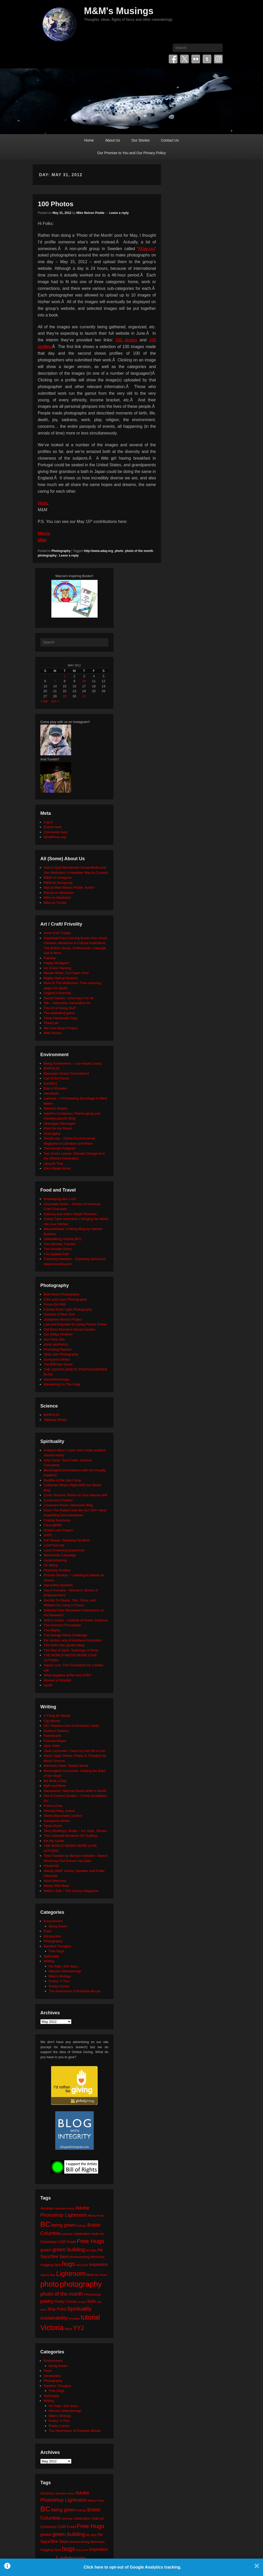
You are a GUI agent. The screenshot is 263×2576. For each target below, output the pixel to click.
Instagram (218, 59)
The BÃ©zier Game (58, 1364)
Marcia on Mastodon (59, 893)
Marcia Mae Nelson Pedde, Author (69, 887)
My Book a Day (55, 1781)
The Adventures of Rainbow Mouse (75, 1991)
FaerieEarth (52, 1736)
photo (119, 551)
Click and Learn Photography (65, 1299)
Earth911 (50, 1083)
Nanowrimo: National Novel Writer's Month (75, 1791)
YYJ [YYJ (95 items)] (78, 2328)
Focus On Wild (54, 1304)
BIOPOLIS (51, 1068)
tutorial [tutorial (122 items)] (90, 2317)
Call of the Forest (56, 1078)
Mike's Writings (60, 1976)
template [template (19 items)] (74, 2318)
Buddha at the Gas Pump (62, 1480)
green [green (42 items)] (46, 2249)
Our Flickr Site (54, 1339)
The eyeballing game (59, 1013)
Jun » (55, 701)
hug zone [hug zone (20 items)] (82, 2264)
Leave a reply (119, 213)
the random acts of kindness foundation (73, 1640)
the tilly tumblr (54, 1841)
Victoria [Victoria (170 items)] (52, 2328)
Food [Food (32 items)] (71, 2242)
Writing (49, 1961)
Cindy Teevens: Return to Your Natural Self (75, 1495)
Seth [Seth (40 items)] (91, 2301)
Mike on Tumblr (55, 903)
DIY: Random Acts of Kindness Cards (71, 1726)
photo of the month (139, 551)
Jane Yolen (52, 1746)
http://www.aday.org (98, 551)
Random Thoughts (57, 1946)
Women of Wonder (57, 1680)
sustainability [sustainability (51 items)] (54, 2318)
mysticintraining (55, 1560)
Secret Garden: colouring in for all (68, 998)
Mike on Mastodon (57, 897)
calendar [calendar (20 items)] (67, 2233)
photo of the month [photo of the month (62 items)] (61, 2294)
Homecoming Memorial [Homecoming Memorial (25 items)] (86, 2257)
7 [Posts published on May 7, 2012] (55, 681)
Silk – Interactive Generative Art (67, 1003)
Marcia (44, 533)
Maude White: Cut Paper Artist (66, 973)
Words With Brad (56, 1886)
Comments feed (55, 832)
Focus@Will (53, 1525)
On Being (51, 1565)
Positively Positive (57, 1570)
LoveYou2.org (54, 1545)
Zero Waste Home (57, 1168)
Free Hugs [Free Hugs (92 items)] (90, 2241)
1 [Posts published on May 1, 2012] (64, 676)
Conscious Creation (58, 1500)
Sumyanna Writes (57, 1359)
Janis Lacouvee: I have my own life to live (74, 1751)
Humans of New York (59, 1314)
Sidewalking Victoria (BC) (62, 1239)
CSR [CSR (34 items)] (62, 2242)
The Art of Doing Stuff (60, 1008)
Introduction (52, 1936)
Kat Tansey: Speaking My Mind (66, 1540)
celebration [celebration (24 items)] (82, 2234)
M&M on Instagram (58, 877)
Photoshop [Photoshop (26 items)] (92, 2294)
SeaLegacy (52, 1133)
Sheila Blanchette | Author (63, 1816)
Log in (48, 822)
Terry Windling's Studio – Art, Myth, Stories (75, 1831)
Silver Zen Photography (61, 1354)
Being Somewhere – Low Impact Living (72, 1063)
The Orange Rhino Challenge (65, 1635)
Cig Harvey (52, 1721)
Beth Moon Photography (62, 1294)
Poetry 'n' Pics (59, 1981)
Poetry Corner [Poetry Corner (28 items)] (65, 2302)
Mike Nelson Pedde (90, 213)
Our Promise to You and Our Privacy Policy (131, 153)
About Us (112, 140)
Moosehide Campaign (60, 1555)
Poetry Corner (59, 1986)
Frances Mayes (55, 1741)
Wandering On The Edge (62, 1384)
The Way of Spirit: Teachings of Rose (71, 1650)
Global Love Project (58, 1530)
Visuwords (51, 1866)
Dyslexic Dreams (56, 1731)
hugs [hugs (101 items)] (68, 2264)
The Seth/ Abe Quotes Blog (64, 1645)
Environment (53, 1921)
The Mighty (52, 1630)
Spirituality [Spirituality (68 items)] (79, 2309)
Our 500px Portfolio (58, 1334)
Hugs (42, 503)
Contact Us (170, 140)
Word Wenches (55, 1881)
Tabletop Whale (55, 1420)
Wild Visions (53, 1033)
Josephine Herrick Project (63, 1319)
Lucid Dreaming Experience (64, 1550)
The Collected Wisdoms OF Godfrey (70, 1836)
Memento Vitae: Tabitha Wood (66, 1766)
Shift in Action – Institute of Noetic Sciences (76, 1620)
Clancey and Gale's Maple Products (70, 1214)
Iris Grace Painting (57, 968)
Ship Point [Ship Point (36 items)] (57, 2309)
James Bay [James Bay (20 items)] (47, 2274)
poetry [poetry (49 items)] (46, 2301)
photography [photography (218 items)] (81, 2284)
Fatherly (50, 958)
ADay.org (146, 248)
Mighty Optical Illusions (61, 978)
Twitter (184, 59)
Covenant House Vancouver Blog (68, 1505)
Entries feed (52, 827)
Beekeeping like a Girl (60, 1199)
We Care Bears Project (61, 1028)
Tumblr (207, 59)
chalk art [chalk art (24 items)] (97, 2234)
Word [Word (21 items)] (68, 2329)
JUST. (48, 1535)
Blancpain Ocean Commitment (66, 1073)
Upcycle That (53, 1163)
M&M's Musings (119, 11)
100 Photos (55, 204)
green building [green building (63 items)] (68, 2249)
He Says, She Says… (65, 1966)
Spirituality (51, 1956)
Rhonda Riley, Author (59, 1811)
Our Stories (141, 140)
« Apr (44, 701)
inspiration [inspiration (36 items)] (98, 2264)
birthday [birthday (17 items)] (82, 2225)
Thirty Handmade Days (61, 1018)
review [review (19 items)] (82, 2301)
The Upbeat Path (56, 1254)
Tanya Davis (53, 1826)
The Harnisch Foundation (62, 1625)
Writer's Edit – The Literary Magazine (71, 1891)
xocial (48, 1685)
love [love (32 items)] (90, 2274)
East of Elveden (55, 1088)
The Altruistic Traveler (60, 1244)
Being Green (58, 1926)
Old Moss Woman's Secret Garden (69, 1329)
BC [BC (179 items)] (45, 2224)
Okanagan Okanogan (60, 1123)
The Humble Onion (58, 1249)
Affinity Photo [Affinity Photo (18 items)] (96, 2215)
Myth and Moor (55, 1786)
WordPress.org (55, 837)
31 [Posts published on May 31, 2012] (84, 696)
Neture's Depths (56, 1108)
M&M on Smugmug (58, 883)
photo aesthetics (56, 1344)
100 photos (126, 340)
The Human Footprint (59, 1148)
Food (47, 1931)
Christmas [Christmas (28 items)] (48, 2242)
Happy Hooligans (56, 963)
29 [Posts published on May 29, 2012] (64, 696)
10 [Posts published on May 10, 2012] (84, 681)
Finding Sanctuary (57, 1520)
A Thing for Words (57, 1716)
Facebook (173, 59)
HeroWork (51, 1093)
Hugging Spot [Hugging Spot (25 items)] (50, 2265)
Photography (60, 551)
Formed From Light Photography (68, 1309)
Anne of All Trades (57, 933)
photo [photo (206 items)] (49, 2284)
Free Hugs (56, 1951)
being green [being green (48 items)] (63, 2225)
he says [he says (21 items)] (91, 2250)
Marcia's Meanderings (65, 1971)
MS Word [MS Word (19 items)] (101, 2274)
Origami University (57, 993)
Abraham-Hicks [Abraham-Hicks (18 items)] (64, 2208)
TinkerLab (51, 1023)
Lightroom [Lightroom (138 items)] (71, 2273)
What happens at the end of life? (68, 1675)
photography (47, 555)
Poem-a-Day (53, 1806)
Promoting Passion (58, 1349)
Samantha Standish (58, 1585)
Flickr (195, 59)
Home (89, 140)
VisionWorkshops (56, 1379)
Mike (42, 540)
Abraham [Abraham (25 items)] (47, 2208)
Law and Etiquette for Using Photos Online (75, 1324)
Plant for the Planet (58, 1128)
